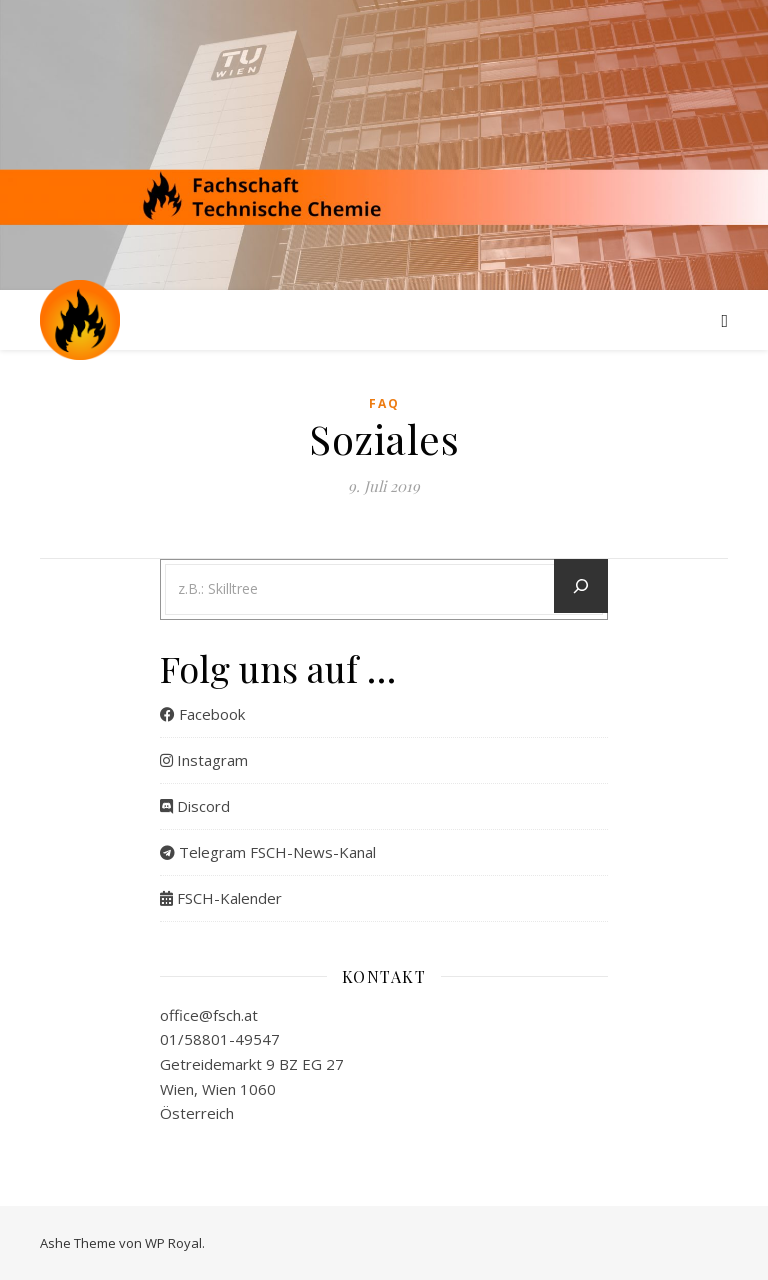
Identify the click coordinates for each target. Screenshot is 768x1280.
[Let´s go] (581, 586)
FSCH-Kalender (221, 898)
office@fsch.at (209, 1015)
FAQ (384, 403)
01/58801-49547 (220, 1039)
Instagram (204, 760)
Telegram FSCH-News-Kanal (268, 852)
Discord (195, 806)
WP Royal (173, 1243)
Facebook (202, 714)
